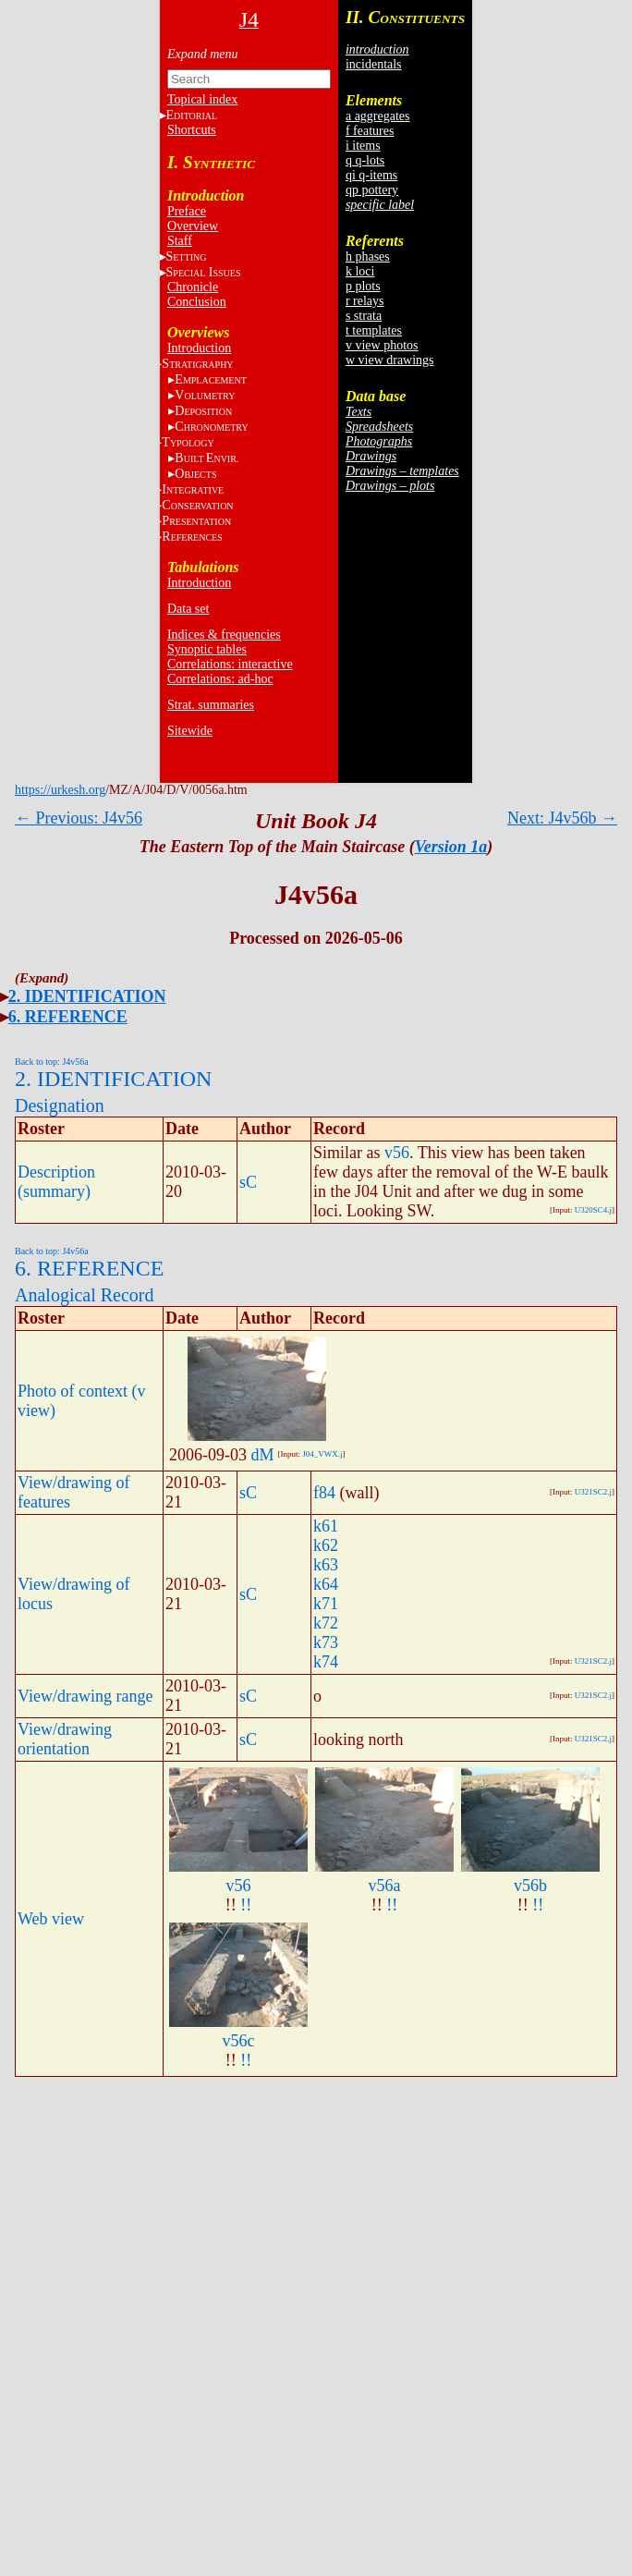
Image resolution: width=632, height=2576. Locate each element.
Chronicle (192, 287)
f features (370, 131)
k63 (325, 1565)
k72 (325, 1623)
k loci (360, 271)
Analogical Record (84, 1295)
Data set (188, 609)
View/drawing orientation (65, 1739)
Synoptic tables (207, 649)
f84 (324, 1492)
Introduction (199, 348)
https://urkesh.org (60, 790)
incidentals (374, 64)
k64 (325, 1584)
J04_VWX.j (322, 1454)
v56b (530, 1885)
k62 (325, 1545)
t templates (374, 330)
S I (203, 272)
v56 (396, 1152)
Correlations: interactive (230, 664)
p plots (363, 286)
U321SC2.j (593, 1491)
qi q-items (371, 175)
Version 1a (451, 846)
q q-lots (365, 160)
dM (262, 1455)
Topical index (202, 99)
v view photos (382, 345)
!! (245, 1905)
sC (248, 1182)
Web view (51, 1919)
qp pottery (372, 190)
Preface (186, 211)
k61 (325, 1526)
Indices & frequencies (224, 634)
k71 (325, 1603)
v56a (385, 1885)
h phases (368, 256)
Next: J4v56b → (562, 818)
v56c (239, 2041)
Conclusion (196, 302)
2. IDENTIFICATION (87, 996)
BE (206, 458)
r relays (365, 301)
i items (363, 146)
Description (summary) (56, 1182)
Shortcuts (191, 130)
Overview (192, 226)
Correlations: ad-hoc (220, 679)
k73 (325, 1642)
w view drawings (390, 360)
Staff (179, 241)
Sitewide (190, 731)
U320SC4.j (593, 1210)
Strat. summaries (210, 705)
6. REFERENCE (68, 1016)
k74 (325, 1662)
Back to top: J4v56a (52, 1061)
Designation (59, 1105)
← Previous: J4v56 (78, 818)
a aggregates (378, 116)
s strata (364, 316)
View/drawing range (85, 1696)
